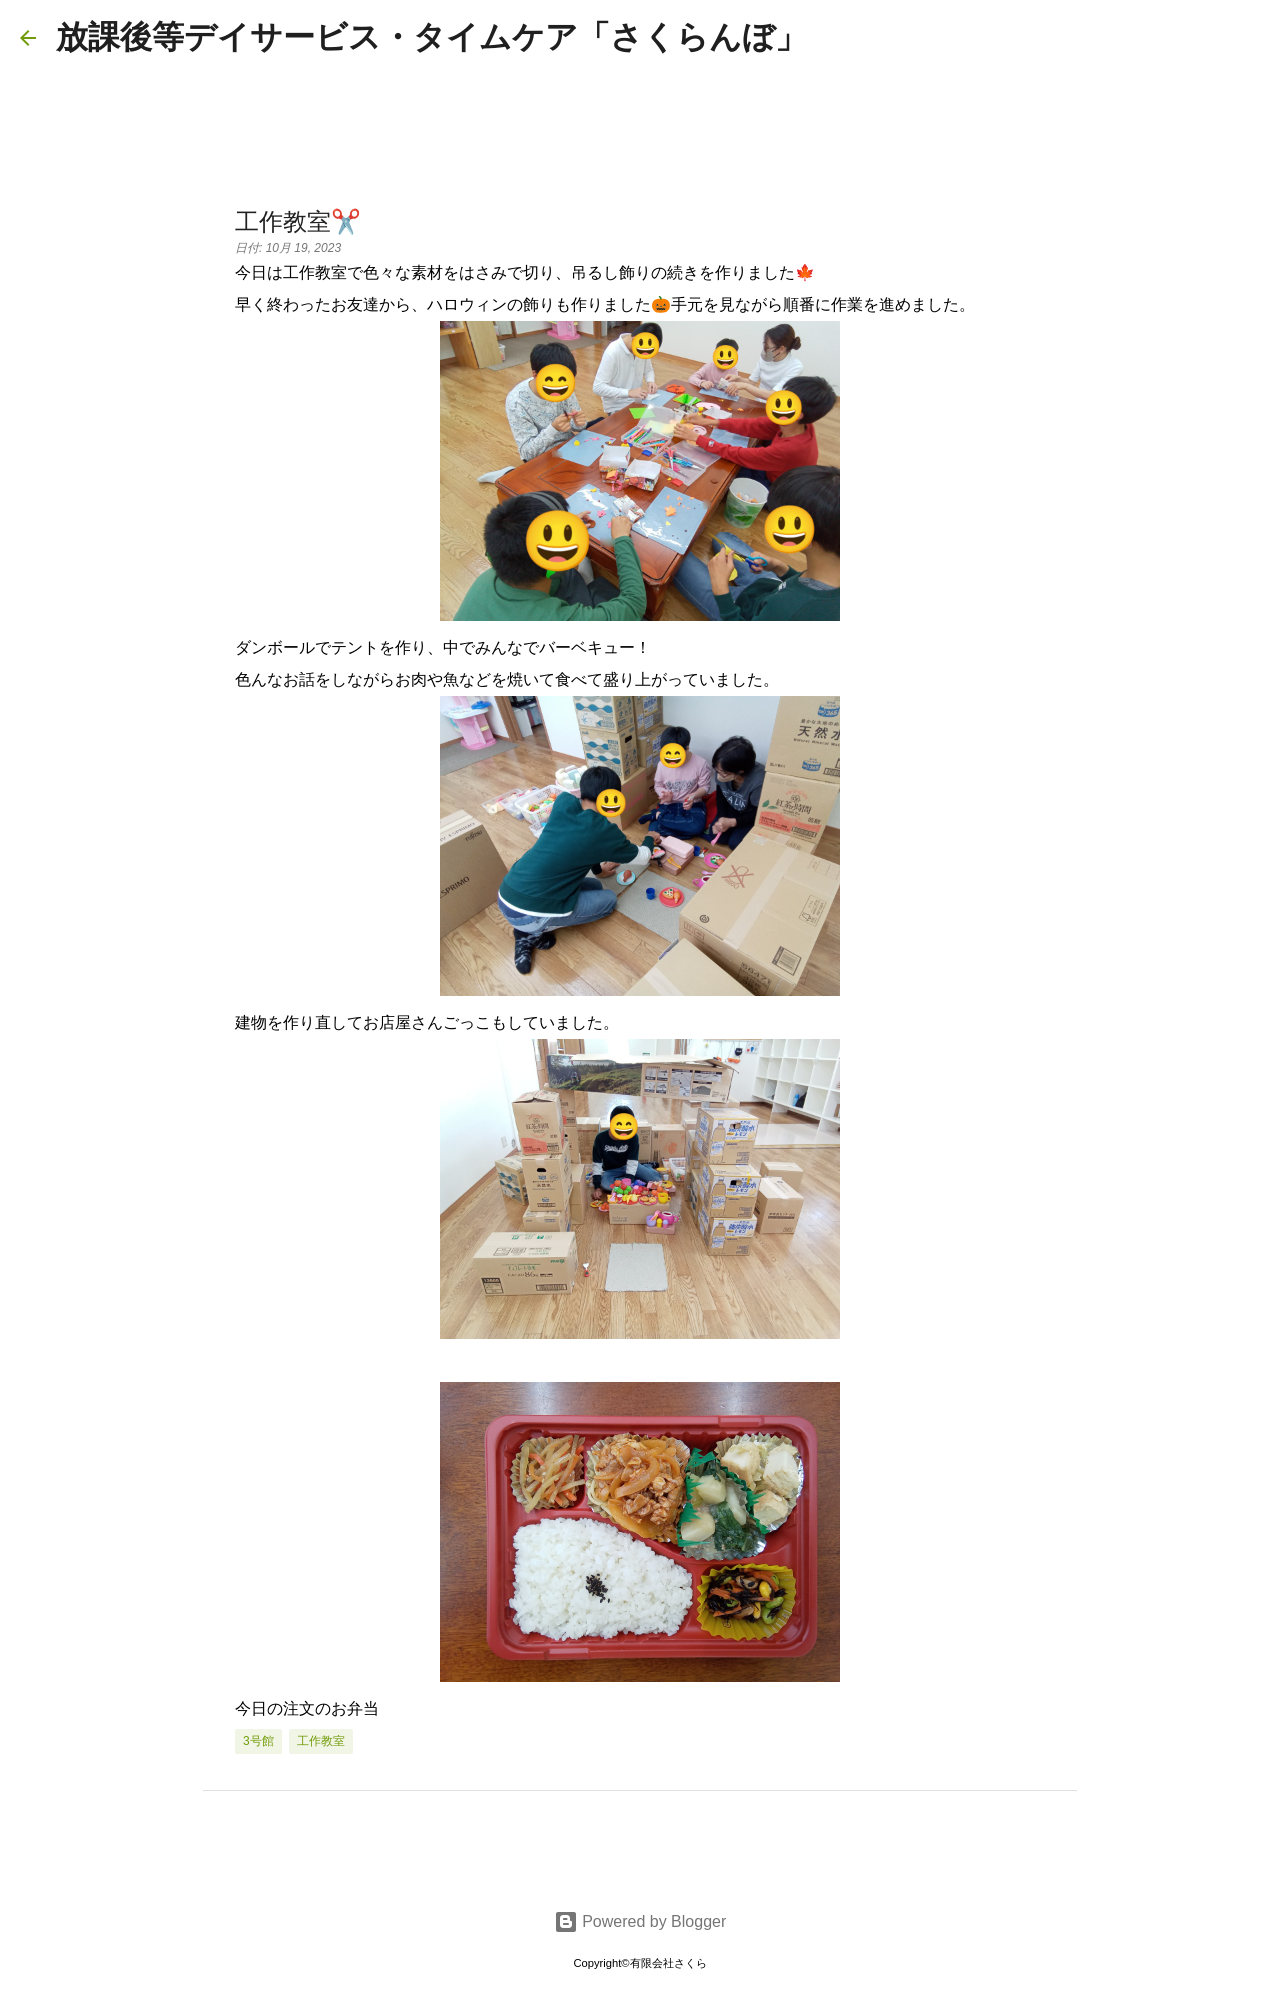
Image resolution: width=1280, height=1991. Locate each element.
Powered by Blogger (640, 1921)
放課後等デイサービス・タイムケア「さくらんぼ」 (431, 37)
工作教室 (321, 1741)
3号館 (258, 1741)
